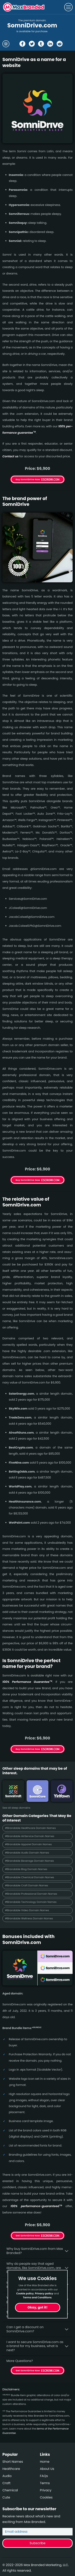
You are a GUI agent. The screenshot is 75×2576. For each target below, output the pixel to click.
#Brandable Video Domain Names (27, 1910)
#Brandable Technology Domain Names (31, 1902)
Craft (6, 2483)
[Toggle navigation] (68, 7)
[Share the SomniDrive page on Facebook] (22, 44)
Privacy (46, 2490)
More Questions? (19, 2361)
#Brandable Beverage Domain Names (29, 1860)
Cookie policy (25, 2293)
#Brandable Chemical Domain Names (29, 1877)
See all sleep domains (16, 1807)
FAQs (44, 2476)
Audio (7, 2476)
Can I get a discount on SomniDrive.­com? (25, 2329)
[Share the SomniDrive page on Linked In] (50, 44)
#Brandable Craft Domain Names (26, 1885)
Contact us (10, 456)
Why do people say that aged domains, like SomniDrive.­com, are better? (33, 2267)
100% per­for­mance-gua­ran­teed (36, 2206)
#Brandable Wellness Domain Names (29, 1918)
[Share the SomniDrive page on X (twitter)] (32, 44)
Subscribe (37, 2543)
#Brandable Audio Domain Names (27, 1852)
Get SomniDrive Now (28, 2235)
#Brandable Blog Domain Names (26, 1869)
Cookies (46, 2497)
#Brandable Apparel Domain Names (28, 1844)
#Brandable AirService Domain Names (29, 1836)
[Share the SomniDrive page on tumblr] (41, 44)
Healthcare (11, 2468)
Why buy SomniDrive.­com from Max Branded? (34, 2250)
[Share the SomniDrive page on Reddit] (60, 44)
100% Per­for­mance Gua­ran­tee (27, 1682)
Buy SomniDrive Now (28, 479)
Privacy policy (44, 2293)
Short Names (12, 2461)
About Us (47, 2468)
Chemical (10, 2490)
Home (45, 2461)
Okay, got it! (38, 2307)
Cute (6, 2497)
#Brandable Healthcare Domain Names (30, 1828)
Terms (45, 2483)
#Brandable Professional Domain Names (31, 1893)
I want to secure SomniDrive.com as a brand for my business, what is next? (34, 2346)
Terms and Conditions (37, 2297)
